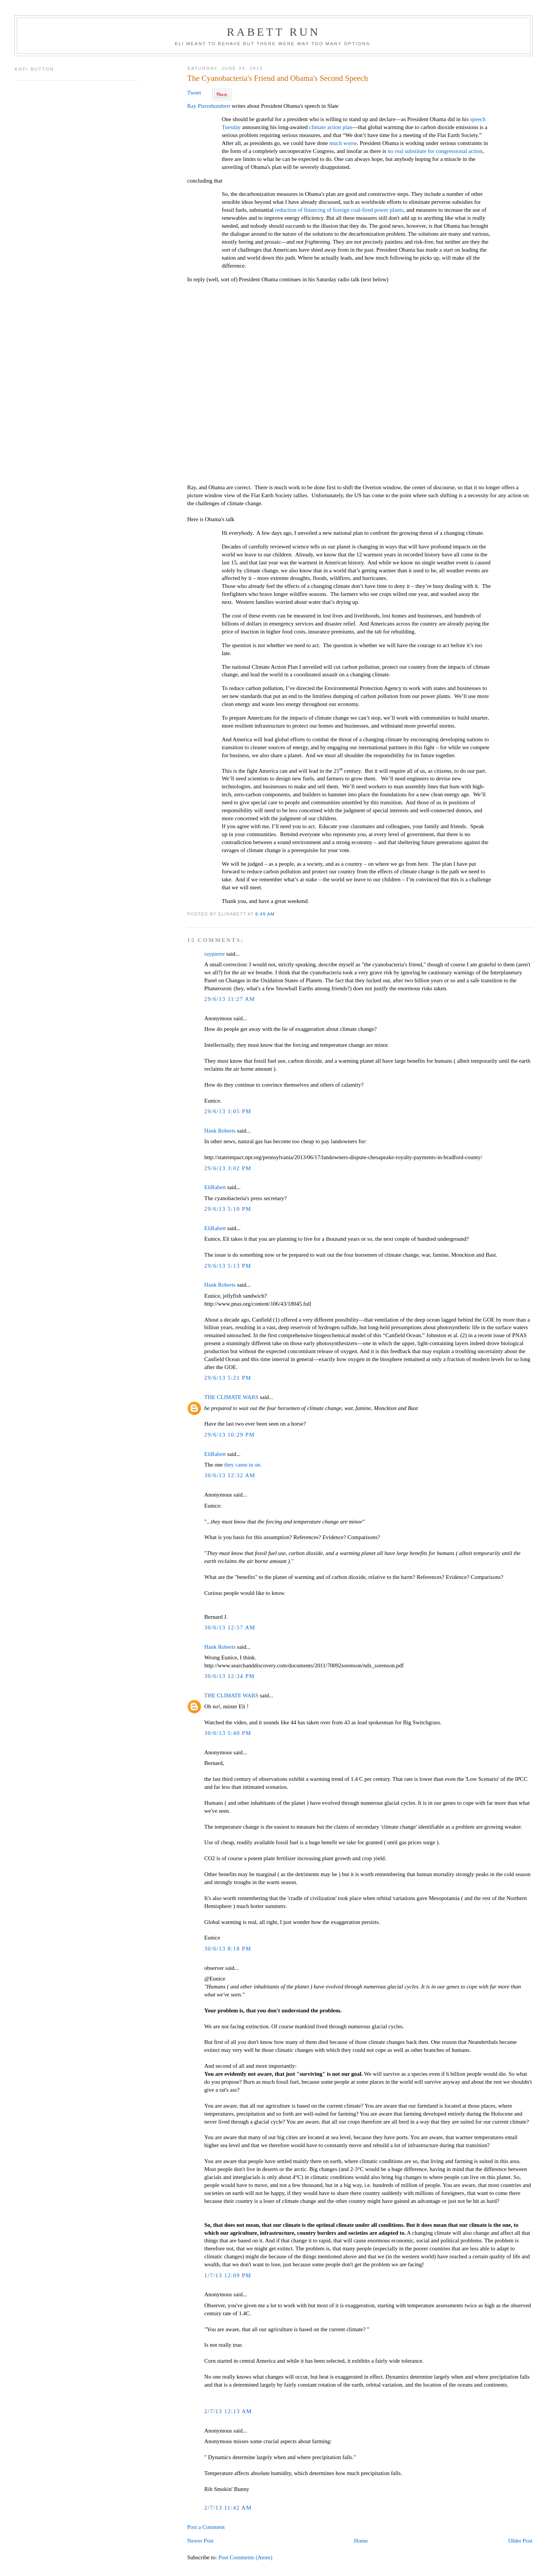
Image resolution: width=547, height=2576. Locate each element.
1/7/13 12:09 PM (227, 2275)
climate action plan (331, 127)
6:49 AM (265, 913)
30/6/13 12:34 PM (229, 1676)
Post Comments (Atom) (245, 2557)
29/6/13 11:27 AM (229, 999)
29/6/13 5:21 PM (227, 1378)
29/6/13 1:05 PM (227, 1111)
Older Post (520, 2541)
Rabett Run (273, 31)
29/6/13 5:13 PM (227, 1266)
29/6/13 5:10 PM (227, 1209)
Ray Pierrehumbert (209, 106)
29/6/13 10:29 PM (229, 1435)
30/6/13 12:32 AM (229, 1475)
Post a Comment (206, 2527)
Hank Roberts (220, 1131)
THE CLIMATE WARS (231, 1397)
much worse (343, 143)
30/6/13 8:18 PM (227, 1949)
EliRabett (215, 1187)
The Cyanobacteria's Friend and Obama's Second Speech (277, 78)
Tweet (194, 93)
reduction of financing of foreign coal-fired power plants (339, 210)
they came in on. (243, 1465)
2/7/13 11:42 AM (228, 2508)
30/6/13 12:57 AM (229, 1627)
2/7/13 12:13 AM (228, 2411)
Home (361, 2541)
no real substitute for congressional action (434, 151)
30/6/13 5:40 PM (227, 1733)
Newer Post (200, 2541)
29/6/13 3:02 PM (227, 1168)
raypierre (214, 954)
